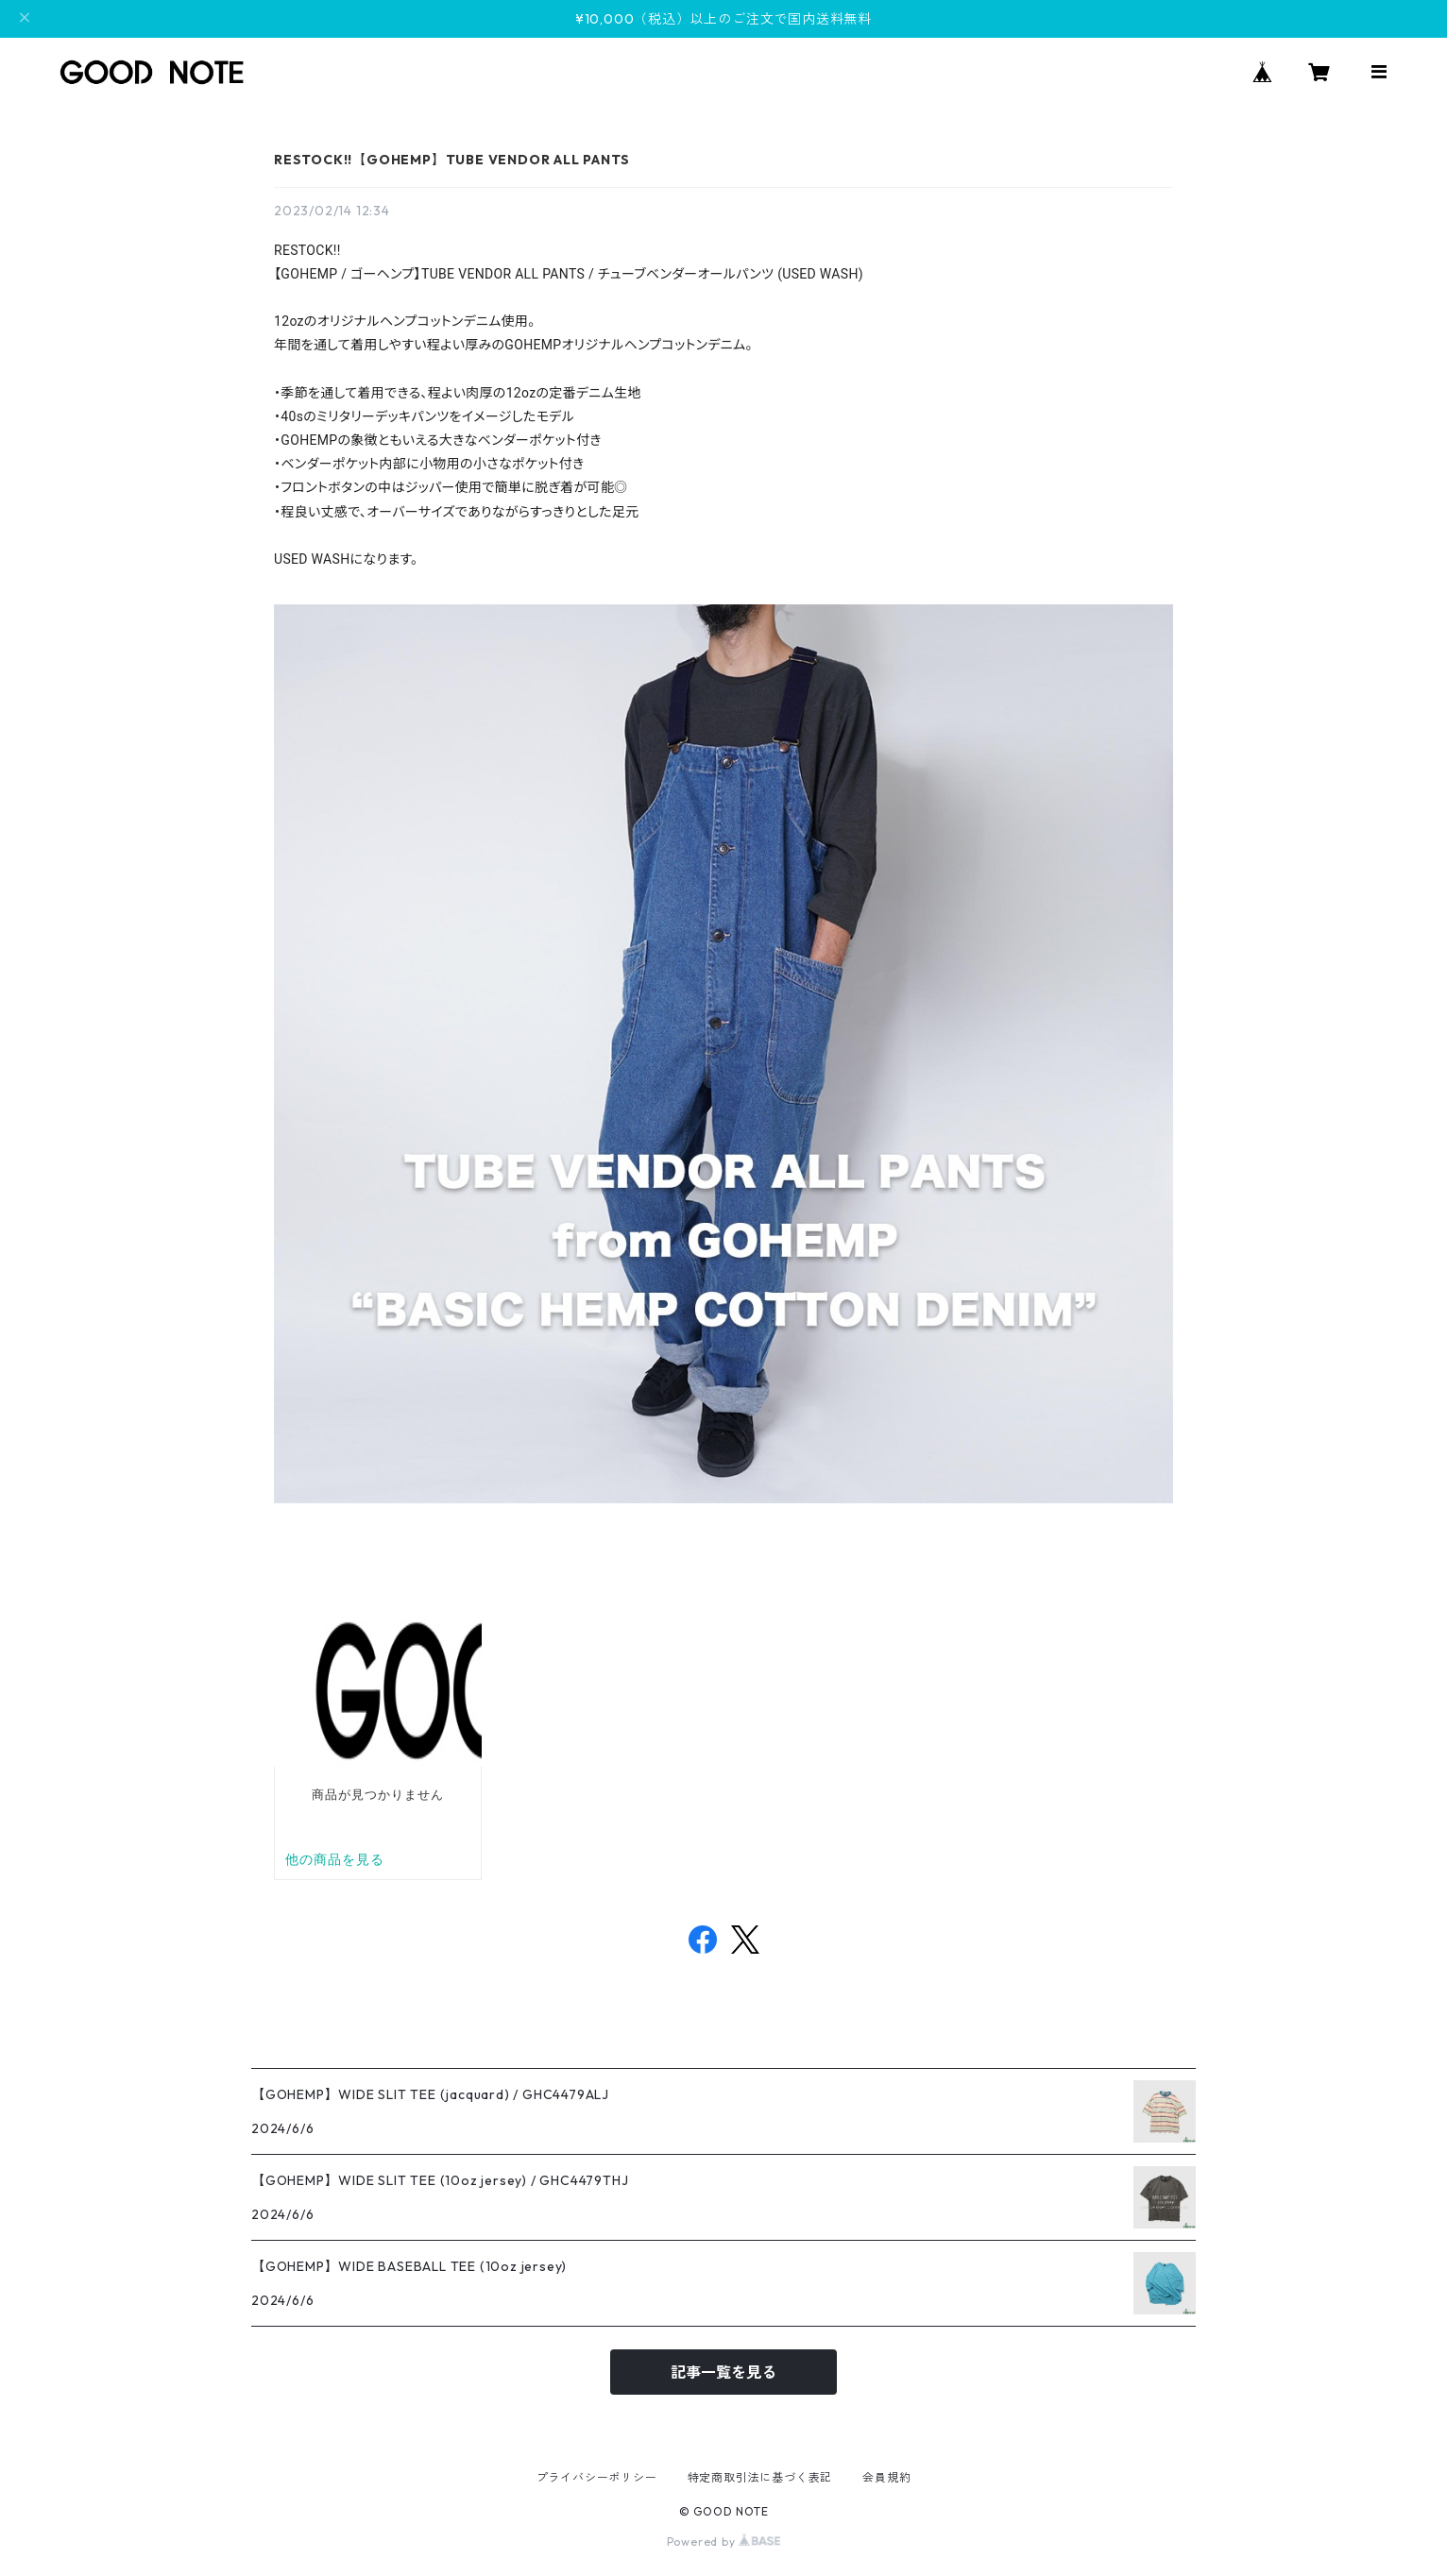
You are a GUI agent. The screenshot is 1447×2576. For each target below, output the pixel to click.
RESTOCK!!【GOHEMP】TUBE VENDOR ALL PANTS (451, 159)
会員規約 (886, 2477)
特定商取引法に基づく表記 (760, 2477)
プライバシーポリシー (596, 2477)
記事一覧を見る (723, 2372)
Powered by (724, 2541)
